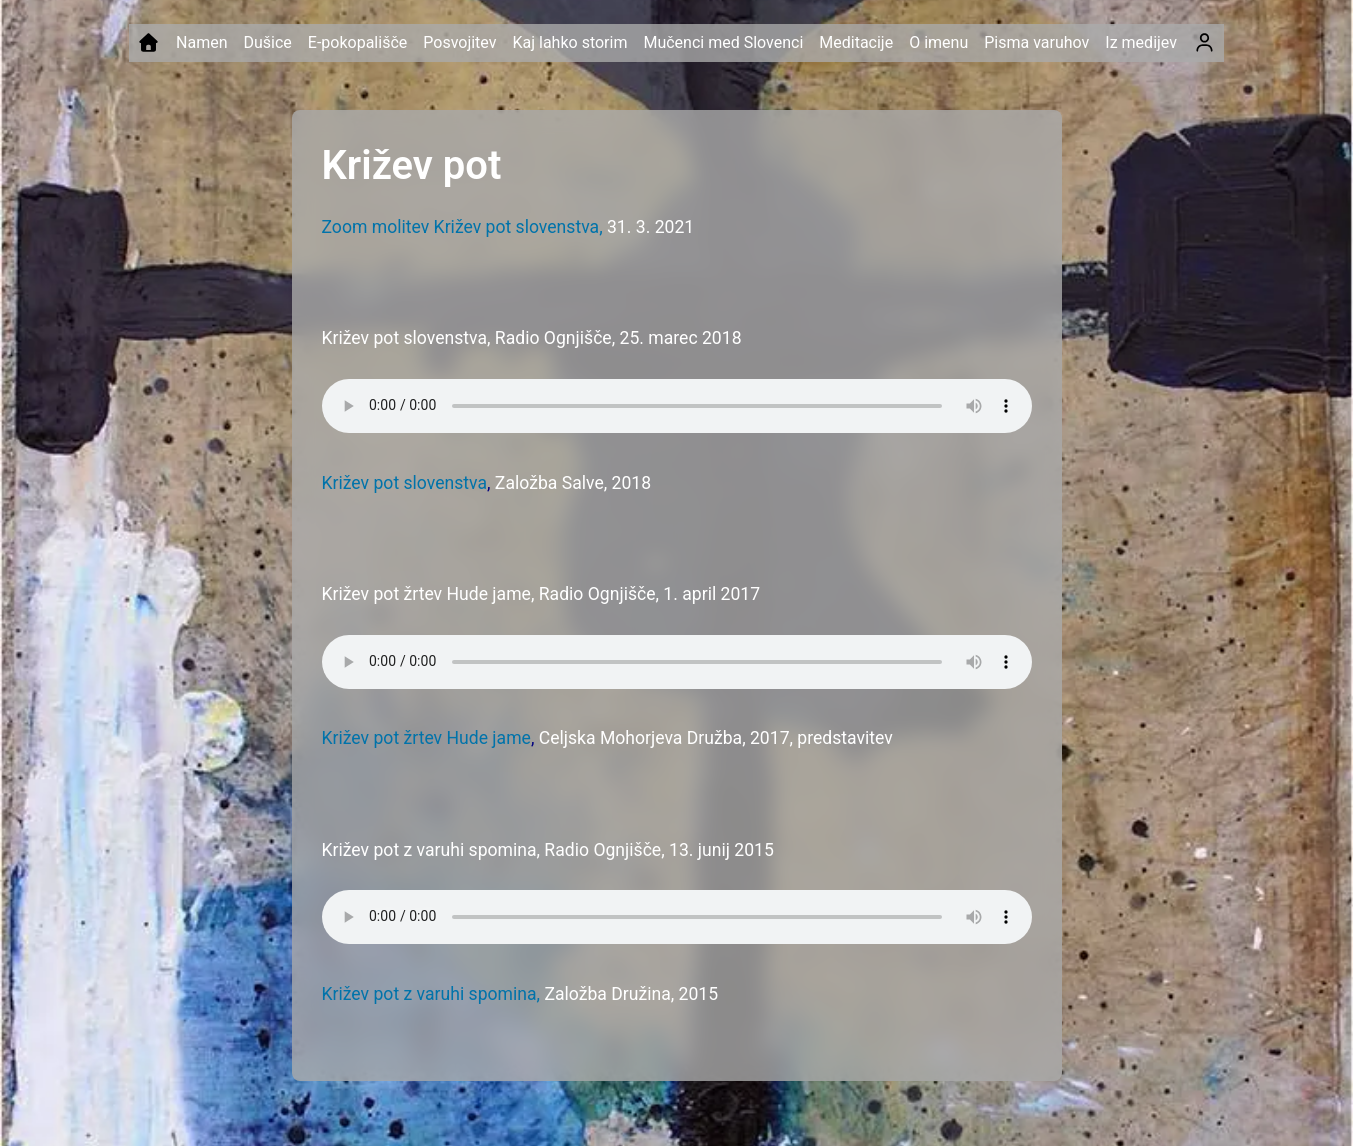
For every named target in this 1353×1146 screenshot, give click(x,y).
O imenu (938, 42)
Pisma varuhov (1036, 42)
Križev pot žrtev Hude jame (426, 738)
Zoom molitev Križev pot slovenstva (461, 227)
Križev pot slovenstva (405, 483)
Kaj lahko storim (569, 42)
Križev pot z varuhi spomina (429, 994)
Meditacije (856, 42)
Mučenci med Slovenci (723, 42)
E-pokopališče (357, 42)
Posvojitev (459, 42)
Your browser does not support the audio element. (677, 406)
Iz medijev (1141, 42)
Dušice (267, 42)
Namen (201, 42)
